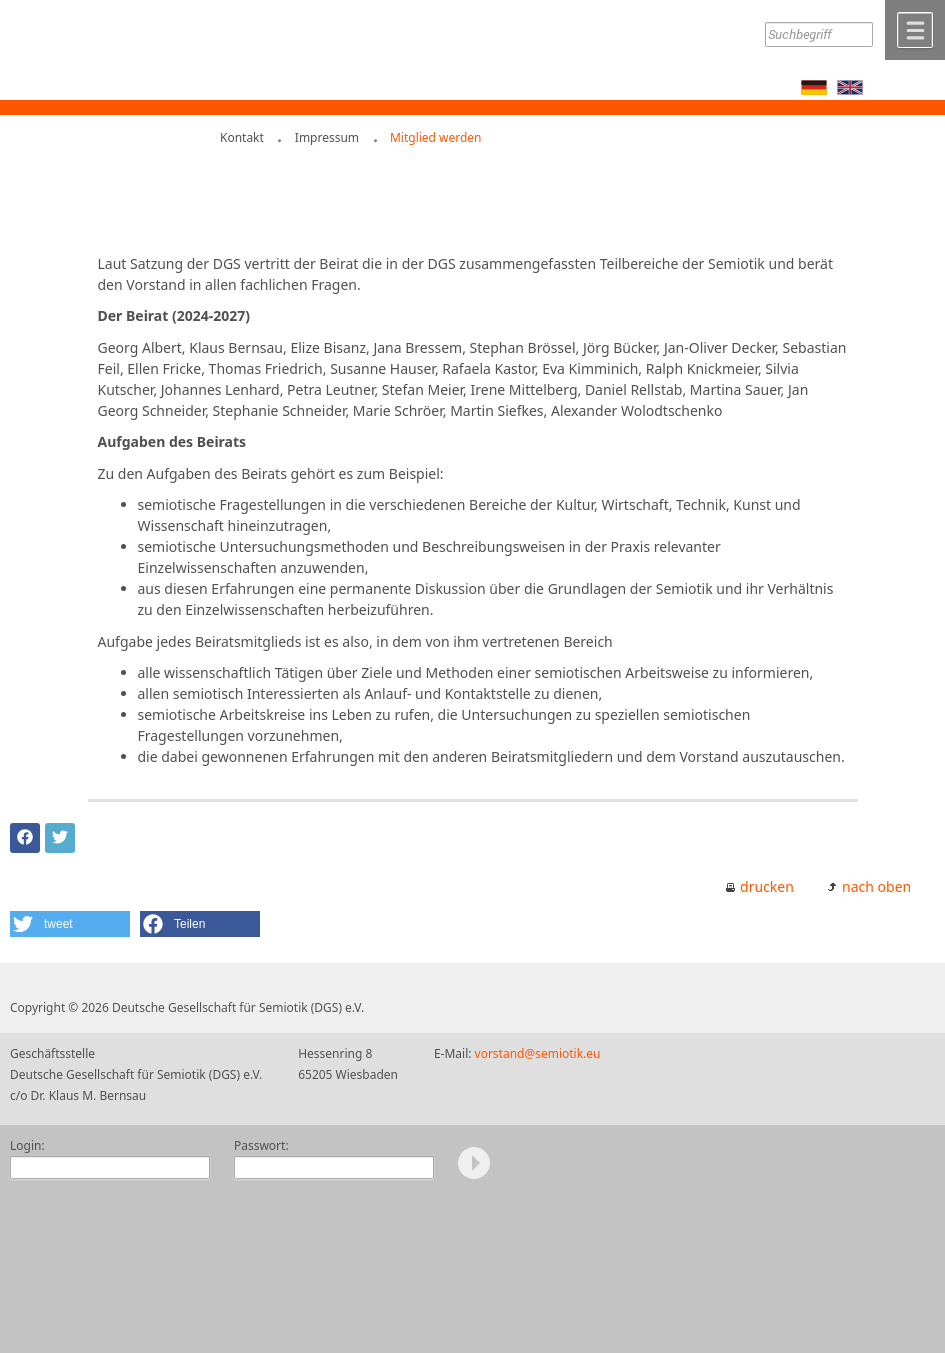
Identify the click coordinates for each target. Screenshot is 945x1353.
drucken (767, 886)
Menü (915, 30)
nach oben (876, 886)
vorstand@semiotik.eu (538, 1053)
